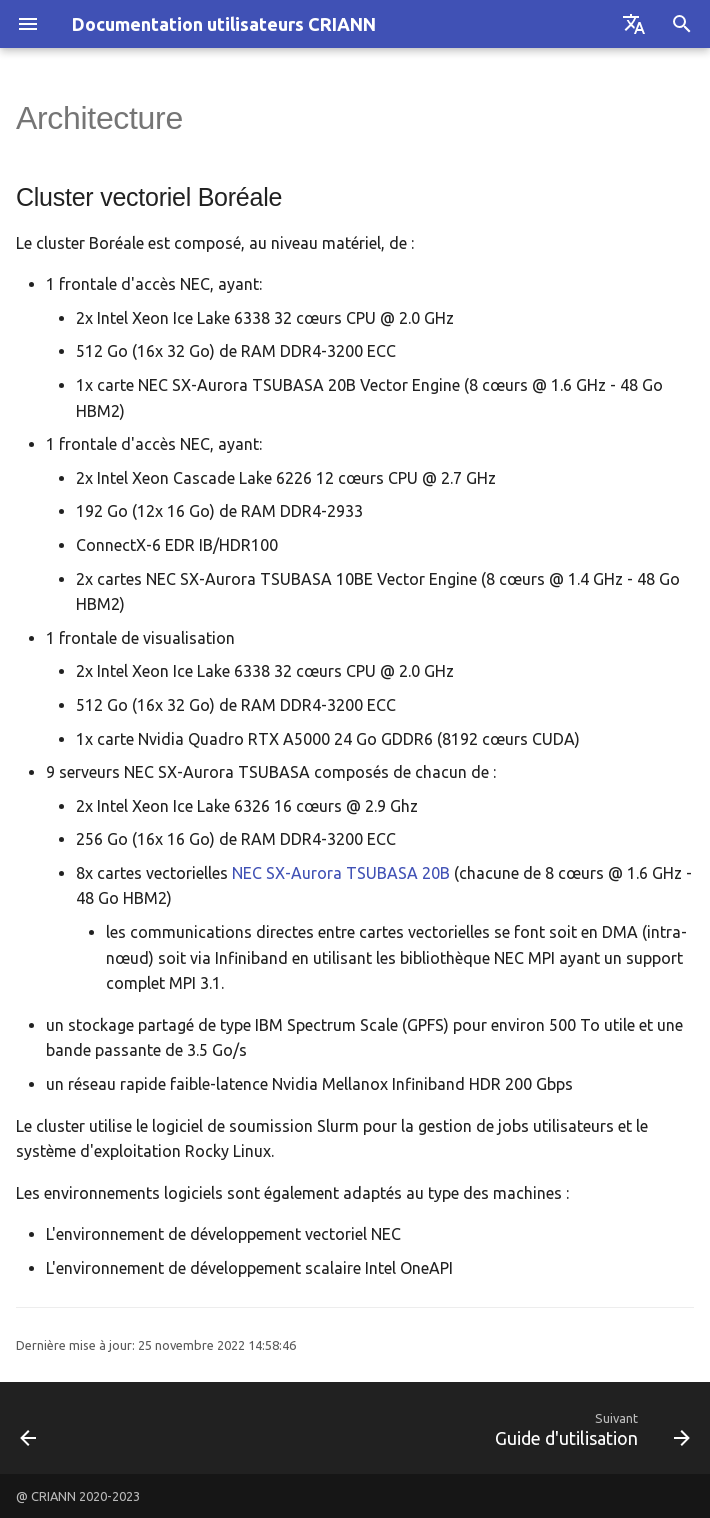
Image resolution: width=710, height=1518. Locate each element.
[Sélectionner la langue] (634, 24)
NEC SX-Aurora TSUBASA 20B (341, 873)
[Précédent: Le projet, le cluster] (30, 1428)
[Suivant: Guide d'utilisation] (588, 1428)
